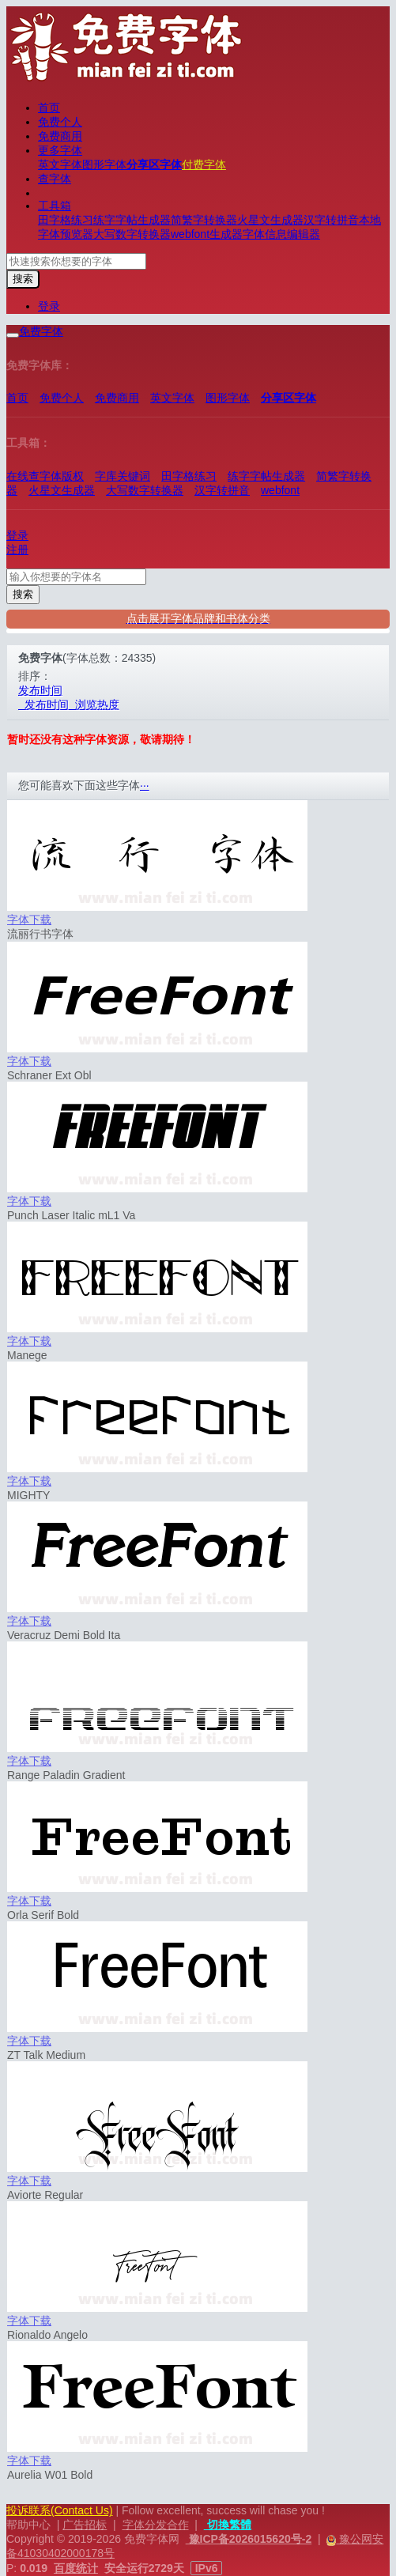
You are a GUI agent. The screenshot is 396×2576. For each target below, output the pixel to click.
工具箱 (54, 205)
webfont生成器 (207, 234)
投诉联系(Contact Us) (59, 2510)
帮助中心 (28, 2524)
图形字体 (104, 164)
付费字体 (204, 164)
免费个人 (60, 121)
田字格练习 (65, 219)
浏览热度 (94, 704)
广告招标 (84, 2524)
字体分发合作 (156, 2524)
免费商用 (60, 136)
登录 (49, 306)
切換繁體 (227, 2524)
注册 (17, 549)
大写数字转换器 (132, 234)
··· (144, 785)
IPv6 (206, 2568)
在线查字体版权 (45, 476)
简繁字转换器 (204, 219)
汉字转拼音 (331, 219)
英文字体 (60, 164)
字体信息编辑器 (281, 234)
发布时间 (40, 690)
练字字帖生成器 (132, 219)
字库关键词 (122, 476)
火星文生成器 (270, 219)
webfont (280, 490)
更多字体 (60, 150)
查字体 (54, 178)
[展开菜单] (12, 335)
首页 (49, 107)
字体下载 (29, 919)
